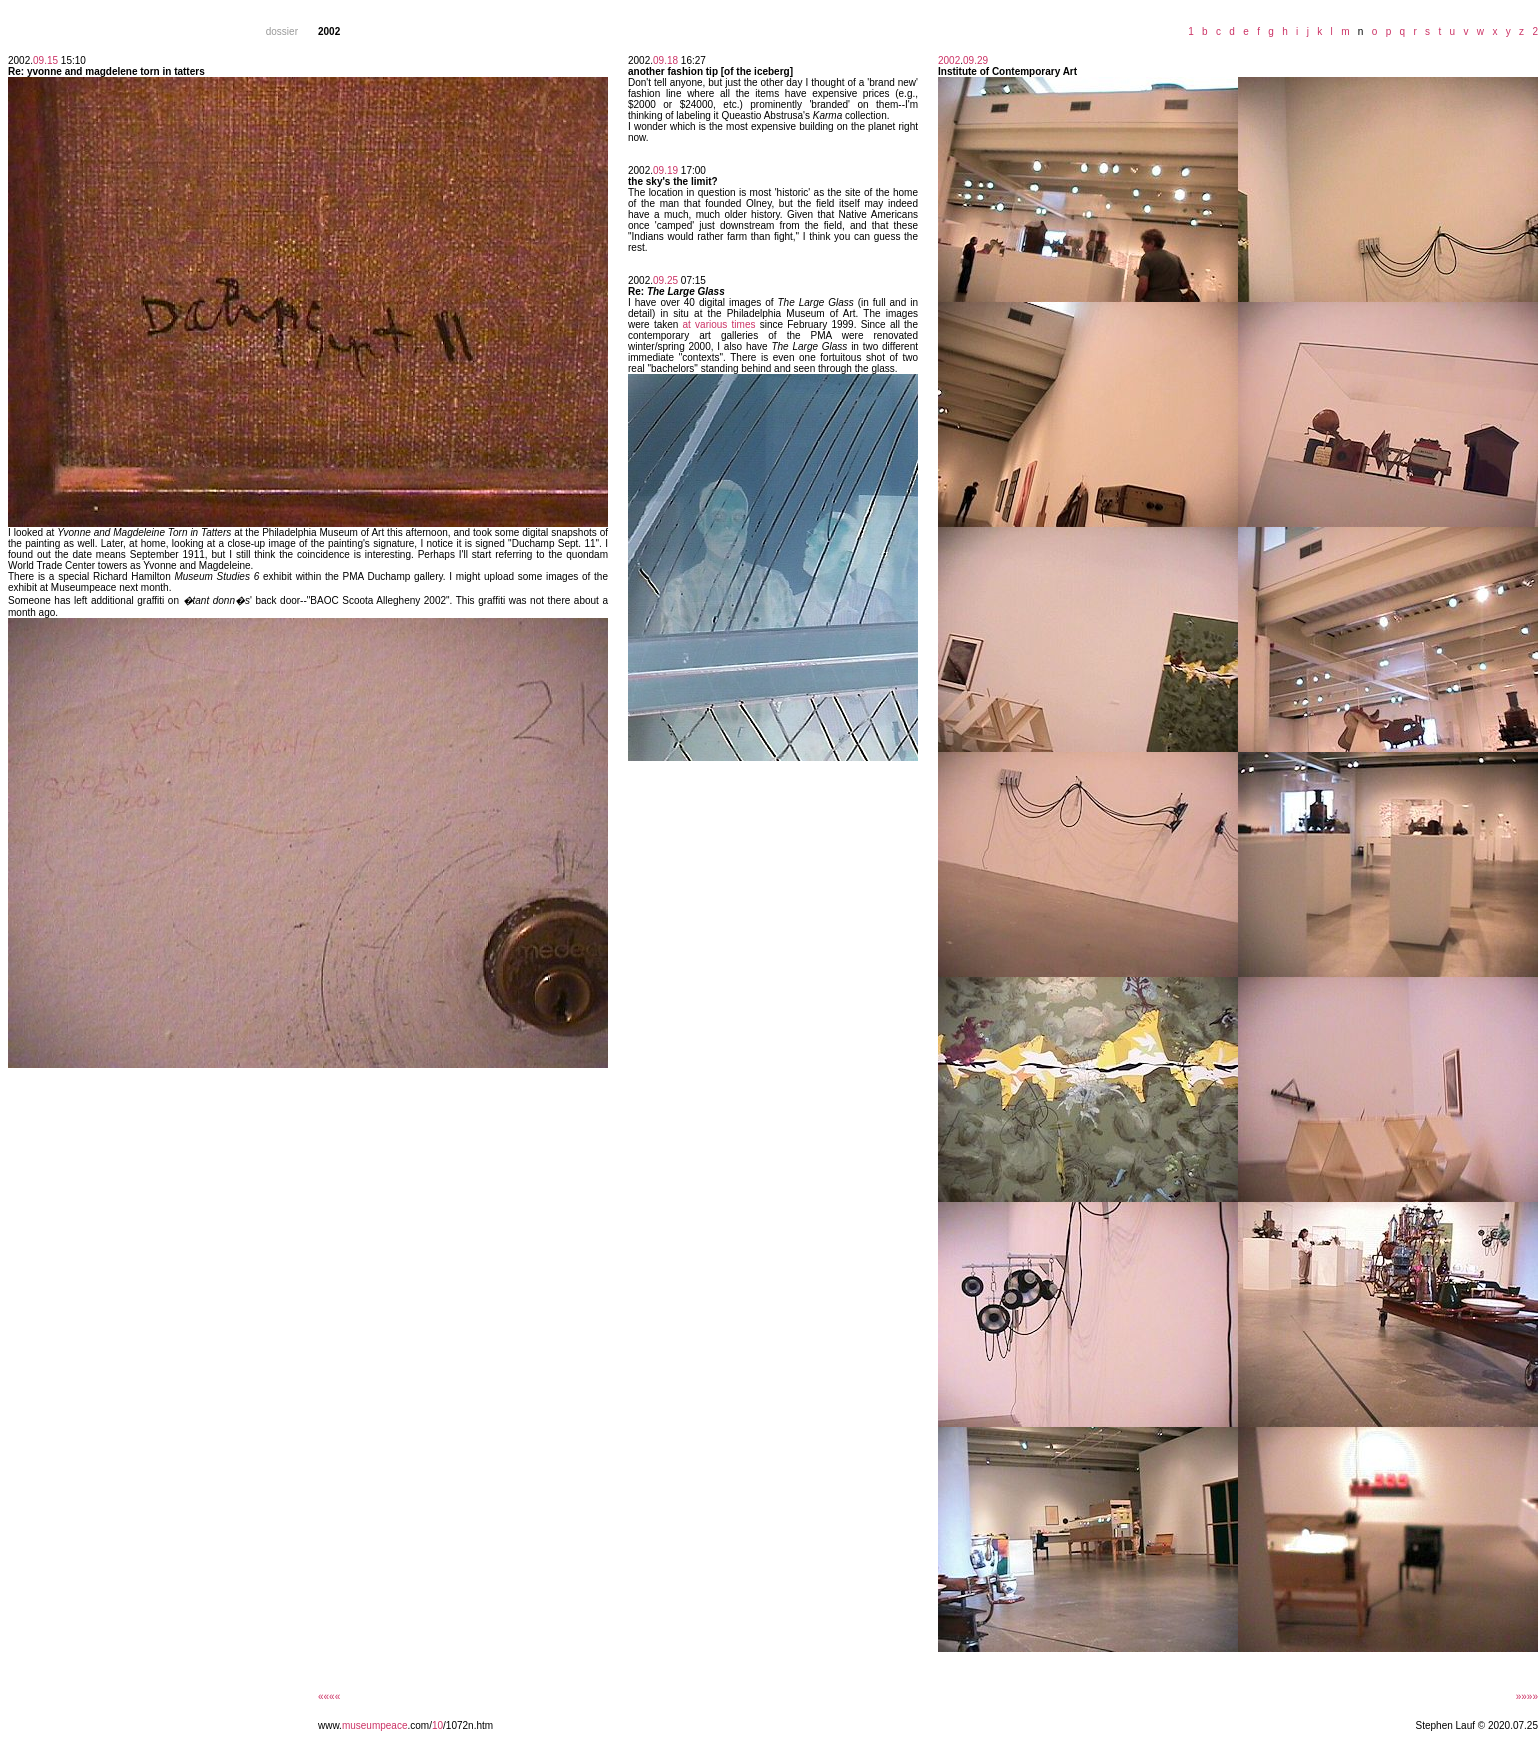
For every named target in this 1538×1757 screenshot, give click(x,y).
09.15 (45, 60)
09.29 (975, 60)
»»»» (1527, 1696)
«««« (329, 1696)
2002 (949, 60)
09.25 (665, 280)
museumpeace (375, 1725)
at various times (719, 324)
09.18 (665, 60)
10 (437, 1725)
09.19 (665, 170)
